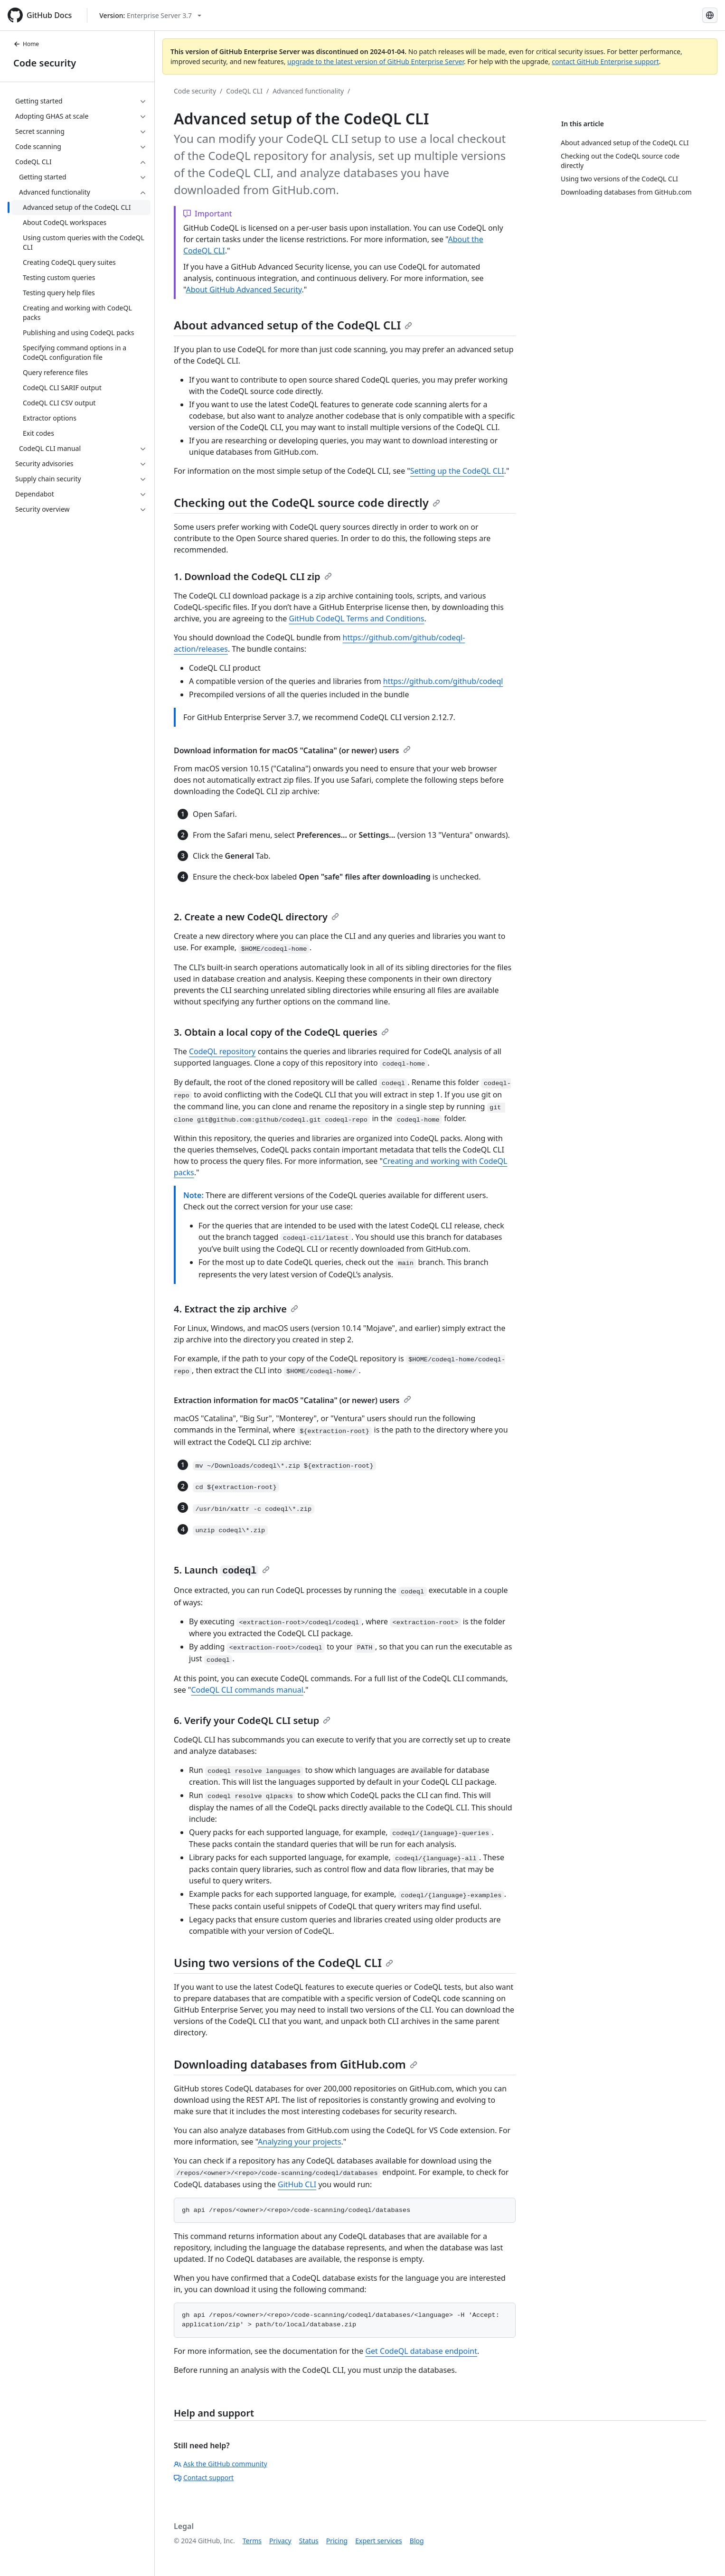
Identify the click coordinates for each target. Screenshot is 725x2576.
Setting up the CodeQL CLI (457, 471)
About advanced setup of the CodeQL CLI (293, 325)
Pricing (337, 2540)
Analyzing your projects (299, 2141)
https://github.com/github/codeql (443, 681)
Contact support (204, 2477)
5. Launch (222, 1570)
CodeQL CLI (244, 90)
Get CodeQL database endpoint (421, 2351)
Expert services (378, 2540)
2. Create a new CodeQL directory (256, 916)
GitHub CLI (297, 2184)
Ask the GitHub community (220, 2463)
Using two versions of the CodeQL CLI (283, 1962)
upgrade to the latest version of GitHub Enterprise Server (375, 61)
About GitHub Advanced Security (243, 289)
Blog (417, 2540)
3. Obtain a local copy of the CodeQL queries (281, 1032)
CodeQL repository (222, 1051)
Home (26, 44)
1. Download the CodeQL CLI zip (253, 576)
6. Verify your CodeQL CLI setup (252, 1720)
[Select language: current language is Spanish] (709, 15)
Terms (252, 2540)
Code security (44, 62)
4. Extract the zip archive (236, 1308)
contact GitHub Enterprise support (605, 61)
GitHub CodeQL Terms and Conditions (356, 618)
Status (309, 2540)
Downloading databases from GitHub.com (295, 2064)
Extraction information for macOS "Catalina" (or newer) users (292, 1400)
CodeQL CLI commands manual (247, 1690)
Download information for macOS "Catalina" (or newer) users (292, 750)
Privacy (280, 2540)
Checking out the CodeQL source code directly (307, 502)
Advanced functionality (308, 90)
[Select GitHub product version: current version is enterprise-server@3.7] (150, 15)
